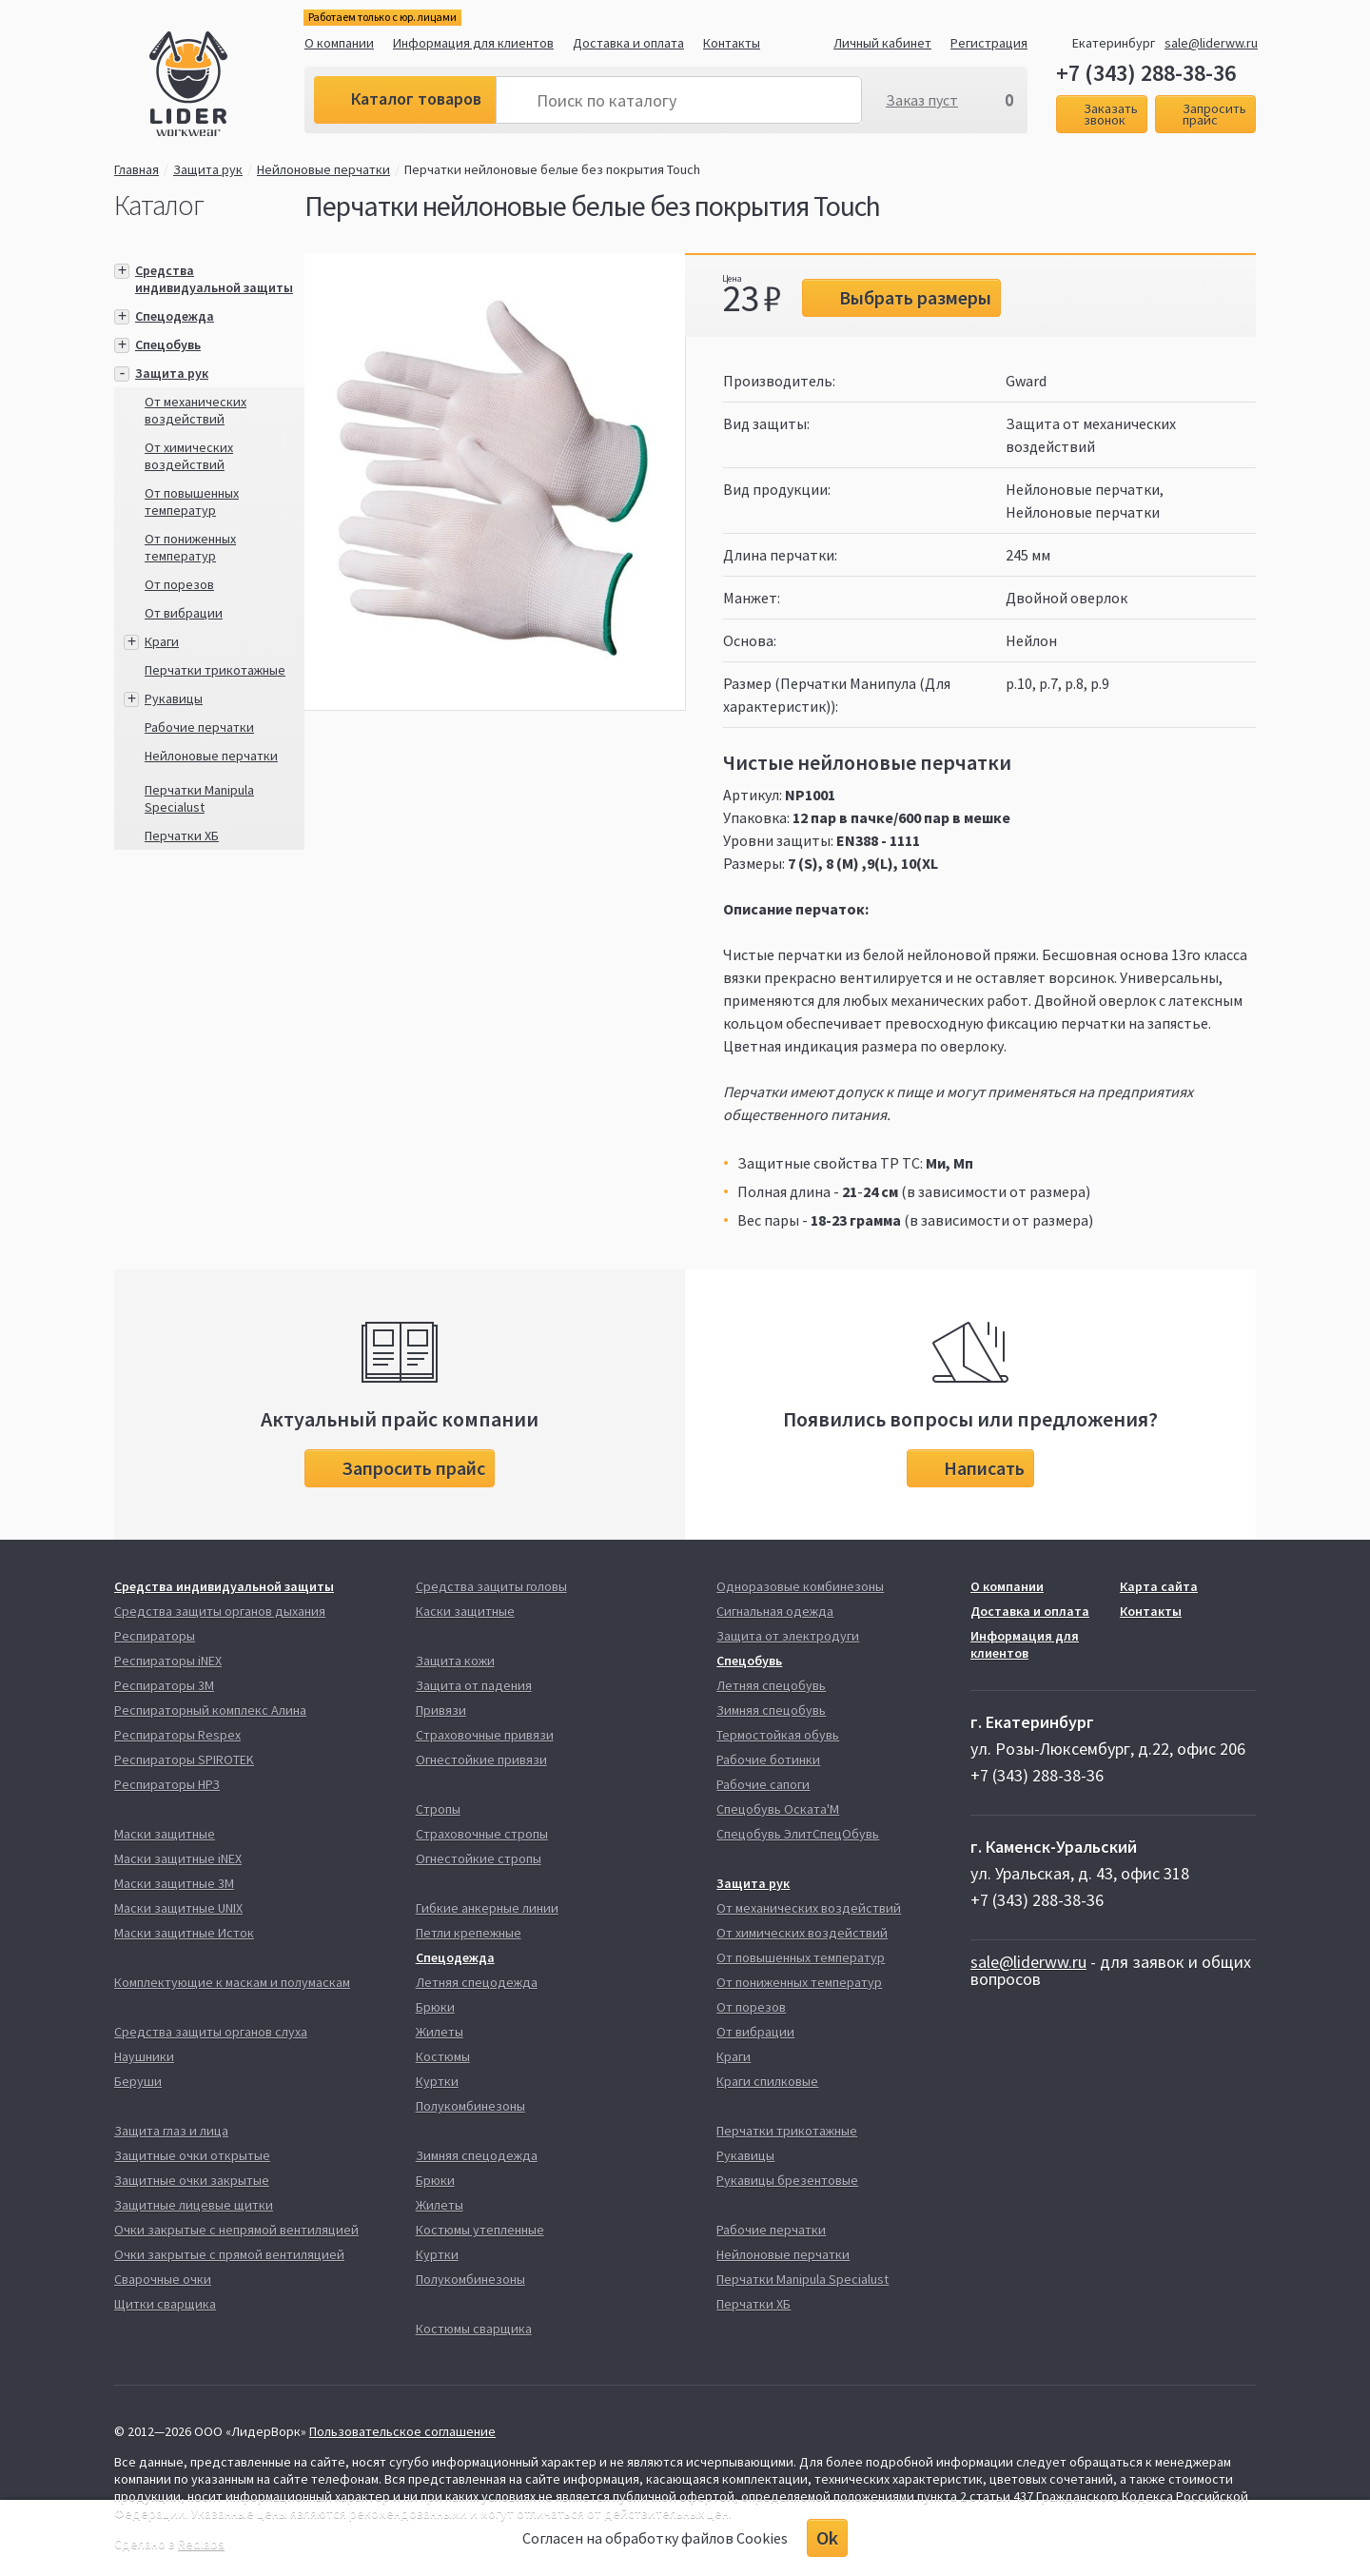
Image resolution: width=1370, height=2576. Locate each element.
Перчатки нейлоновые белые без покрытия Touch (552, 169)
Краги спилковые (767, 2081)
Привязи (441, 1710)
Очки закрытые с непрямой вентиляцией (236, 2229)
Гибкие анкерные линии (487, 1908)
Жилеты (439, 2031)
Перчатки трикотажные (215, 669)
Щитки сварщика (165, 2303)
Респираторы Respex (177, 1734)
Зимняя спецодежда (477, 2155)
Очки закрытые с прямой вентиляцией (229, 2254)
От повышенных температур (192, 501)
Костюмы (443, 2056)
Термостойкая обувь (777, 1734)
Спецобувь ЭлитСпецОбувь (797, 1833)
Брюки (435, 2007)
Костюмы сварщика (474, 2328)
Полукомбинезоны (470, 2105)
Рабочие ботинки (768, 1759)
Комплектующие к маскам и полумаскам (232, 1982)
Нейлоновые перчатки (323, 169)
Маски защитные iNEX (178, 1858)
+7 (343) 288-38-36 (1146, 73)
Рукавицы (174, 698)
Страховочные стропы (482, 1833)
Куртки (437, 2081)
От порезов (179, 584)
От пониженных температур (190, 547)
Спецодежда (174, 315)
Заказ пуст (922, 100)
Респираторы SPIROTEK (184, 1759)
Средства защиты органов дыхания (219, 1611)
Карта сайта (1159, 1586)
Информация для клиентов (473, 42)
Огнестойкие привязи (481, 1759)
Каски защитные (465, 1611)
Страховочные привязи (485, 1734)
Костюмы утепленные (480, 2229)
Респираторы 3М (164, 1685)
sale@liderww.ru (1211, 42)
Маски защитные (164, 1833)
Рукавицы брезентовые (787, 2180)
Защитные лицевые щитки (193, 2204)
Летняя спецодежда (477, 1982)
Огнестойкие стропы (478, 1858)
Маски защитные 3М (174, 1883)
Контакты (731, 42)
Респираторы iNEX (168, 1660)
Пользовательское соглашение (402, 2431)
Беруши (138, 2081)
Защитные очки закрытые (191, 2180)
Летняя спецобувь (771, 1685)
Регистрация (989, 42)
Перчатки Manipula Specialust (199, 798)
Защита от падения (474, 1685)
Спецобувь (168, 344)
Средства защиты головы (491, 1586)
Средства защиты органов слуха (210, 2031)
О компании (339, 42)
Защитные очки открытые (192, 2155)
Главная (136, 169)
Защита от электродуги (787, 1635)
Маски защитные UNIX (178, 1908)
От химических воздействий (189, 456)
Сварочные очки (162, 2279)
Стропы (438, 1809)
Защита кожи (455, 1660)
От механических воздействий (195, 410)
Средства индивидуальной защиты (214, 279)
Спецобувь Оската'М (777, 1809)
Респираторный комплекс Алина (210, 1710)
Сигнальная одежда (774, 1611)
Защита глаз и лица (171, 2130)
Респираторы (154, 1635)
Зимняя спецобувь (771, 1710)
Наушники (144, 2056)
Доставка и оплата (628, 42)
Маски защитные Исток (184, 1932)
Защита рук (208, 169)
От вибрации (184, 612)
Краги (162, 641)
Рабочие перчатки (199, 727)
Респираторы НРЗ (167, 1784)
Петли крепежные (468, 1932)
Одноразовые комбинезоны (800, 1586)
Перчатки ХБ (182, 835)
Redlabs (201, 2543)
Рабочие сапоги (763, 1784)
